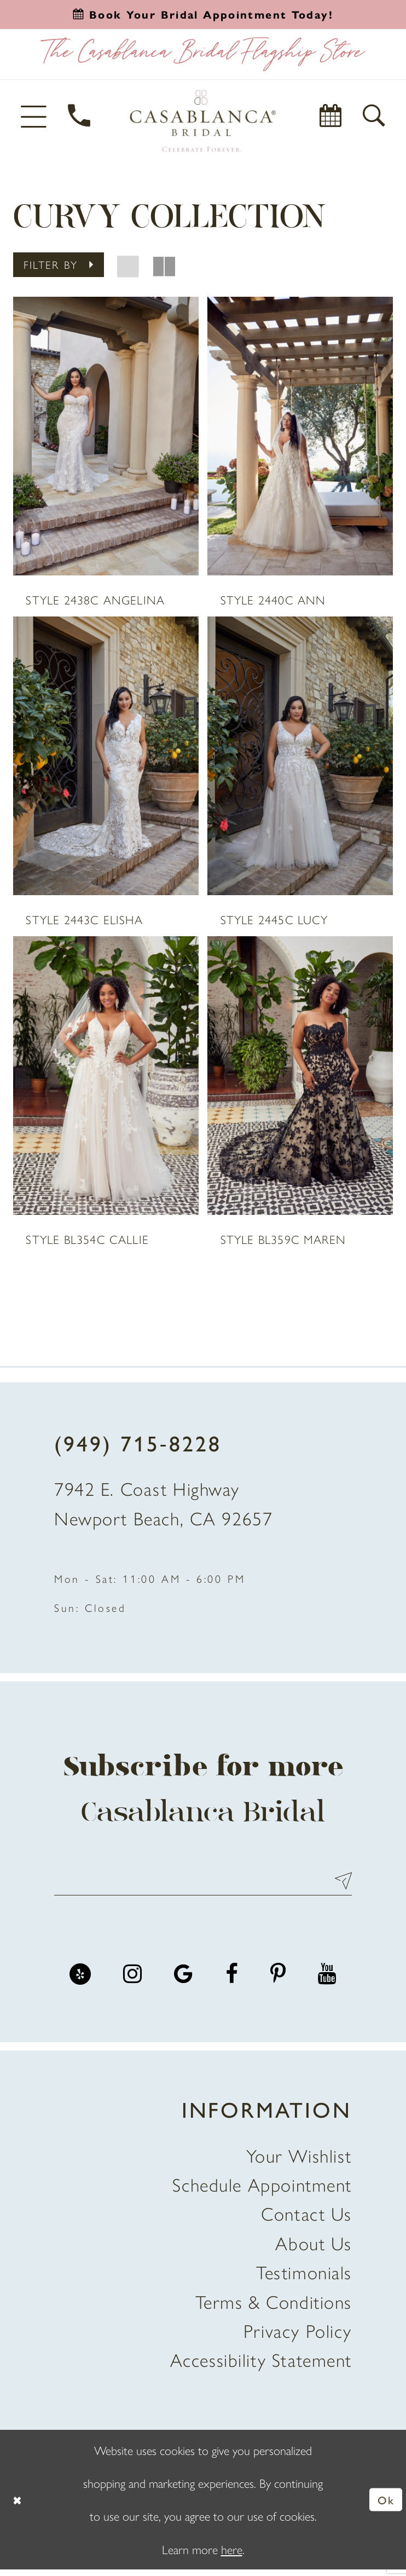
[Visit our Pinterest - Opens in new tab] (278, 1980)
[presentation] (106, 436)
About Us (313, 2249)
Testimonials (304, 2278)
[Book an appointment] (203, 14)
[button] (35, 116)
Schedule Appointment (262, 2190)
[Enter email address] (203, 1886)
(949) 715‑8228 (138, 1445)
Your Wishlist (299, 2161)
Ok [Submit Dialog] (385, 2505)
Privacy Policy (297, 2337)
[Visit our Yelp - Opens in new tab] (80, 1980)
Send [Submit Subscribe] (338, 1886)
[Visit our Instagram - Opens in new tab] (132, 1980)
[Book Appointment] (331, 115)
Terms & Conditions (273, 2308)
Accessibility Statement (261, 2366)
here (231, 2555)
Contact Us (306, 2220)
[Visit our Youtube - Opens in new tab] (327, 1980)
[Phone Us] (80, 115)
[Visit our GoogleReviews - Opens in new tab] (183, 1980)
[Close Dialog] (18, 2506)
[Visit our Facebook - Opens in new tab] (231, 1980)
